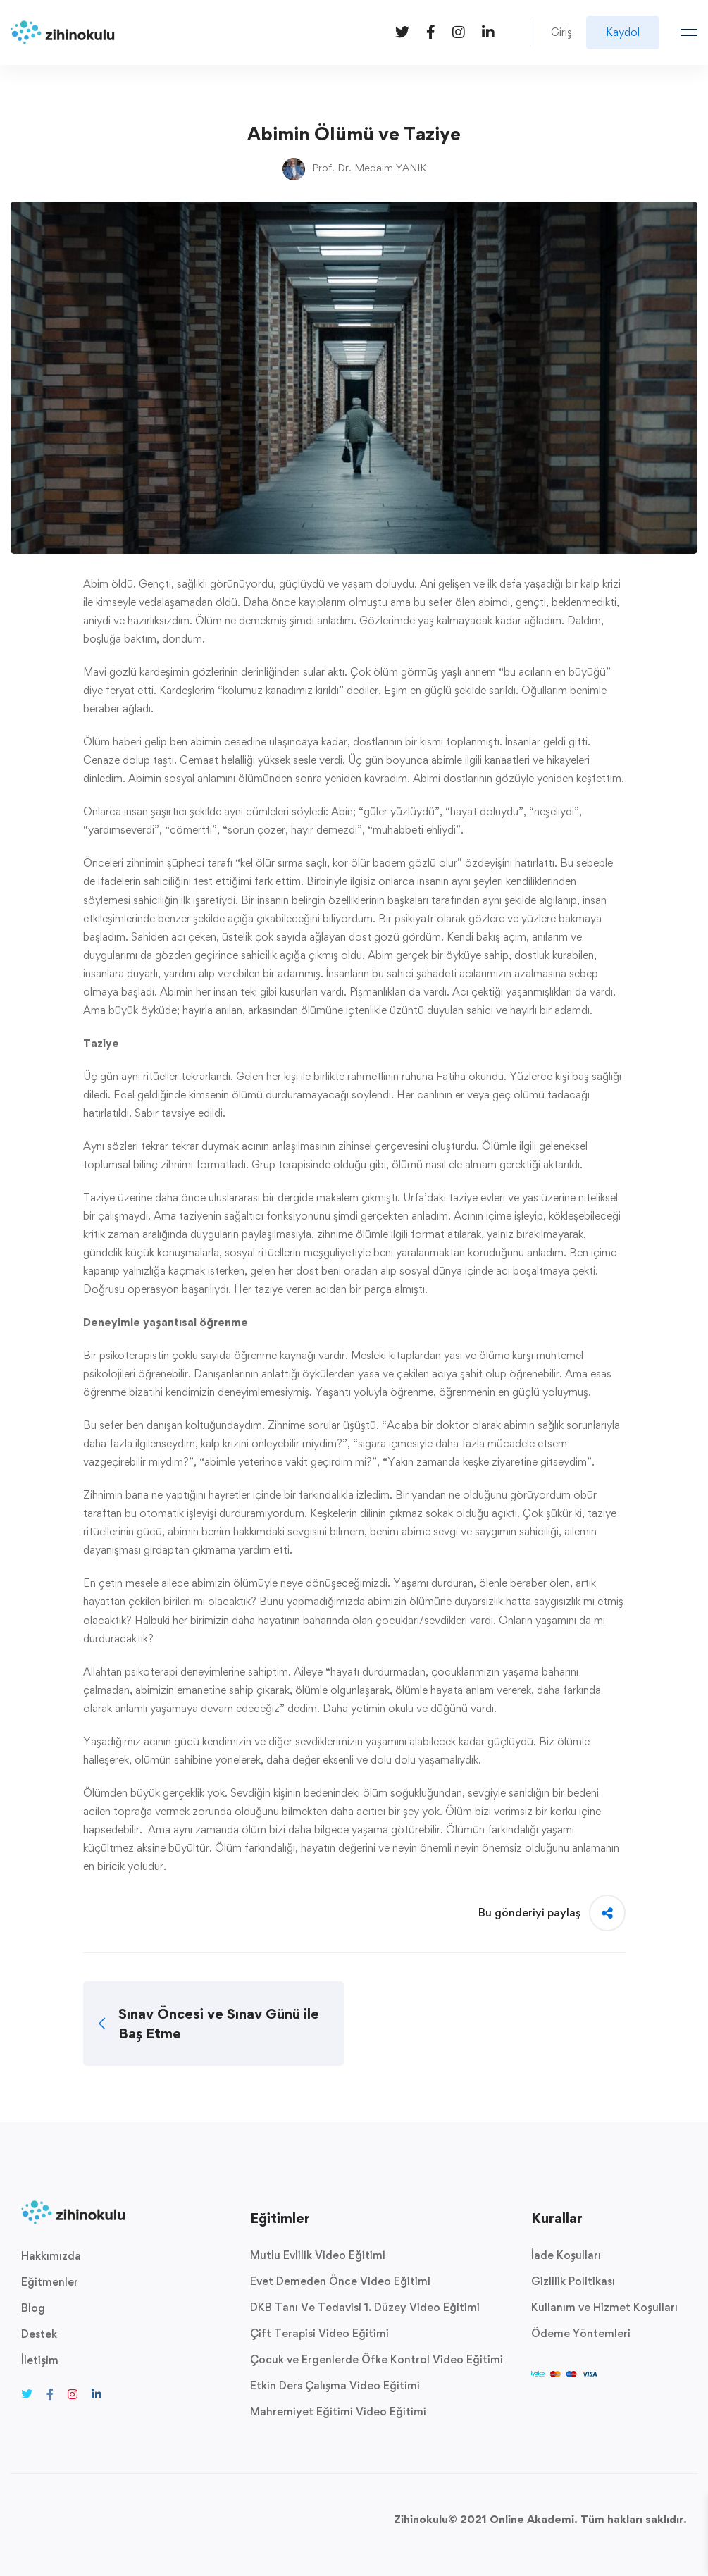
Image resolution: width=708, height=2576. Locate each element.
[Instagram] (458, 31)
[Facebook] (430, 31)
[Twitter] (402, 31)
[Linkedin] (488, 31)
